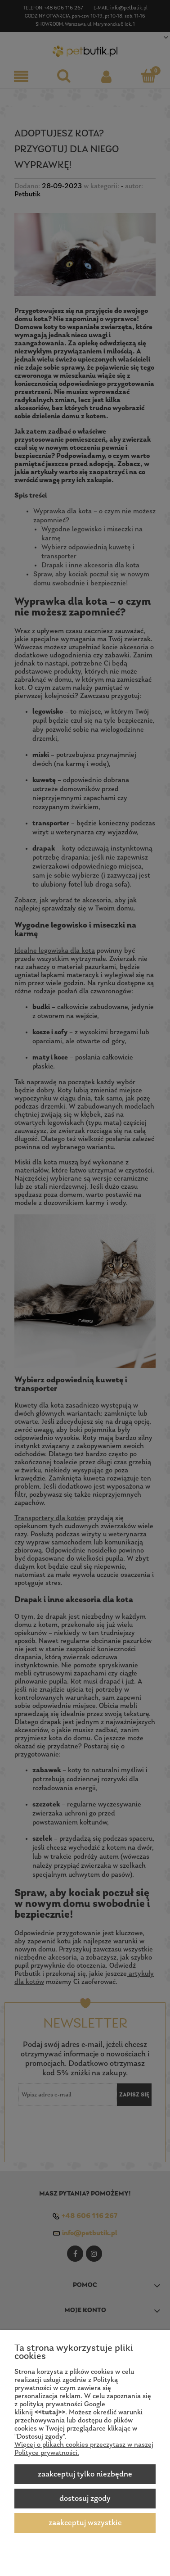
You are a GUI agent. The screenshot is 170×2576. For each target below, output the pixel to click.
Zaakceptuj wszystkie (85, 2523)
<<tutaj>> (50, 2412)
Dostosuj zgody (85, 2499)
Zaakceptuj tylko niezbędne (85, 2474)
